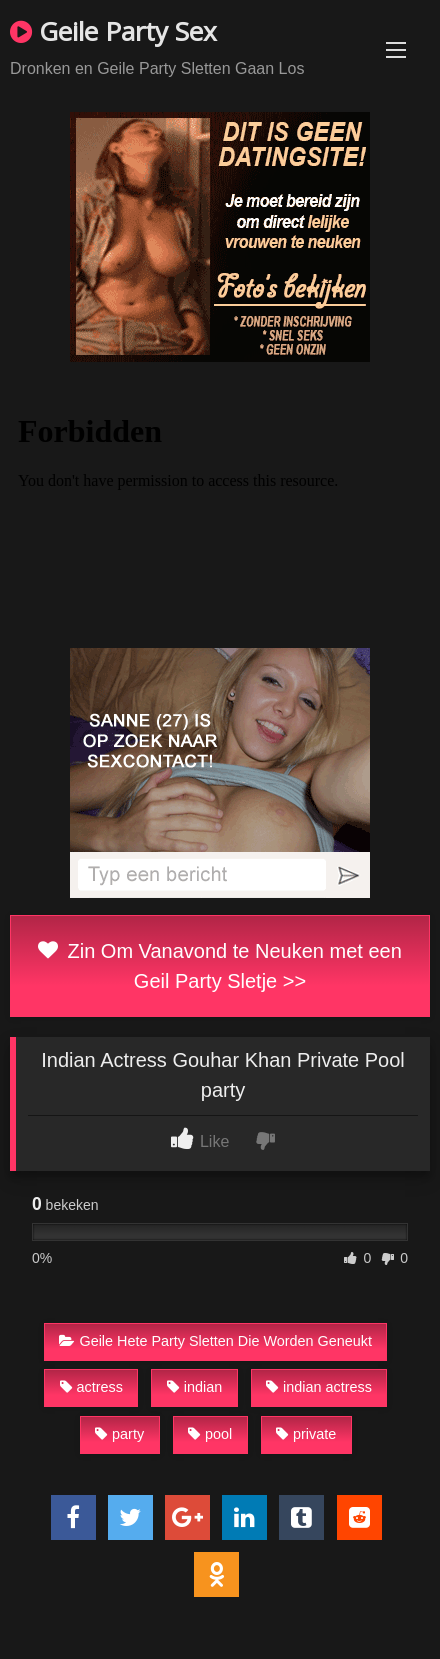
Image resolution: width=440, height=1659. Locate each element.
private (306, 1434)
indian (194, 1387)
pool (210, 1434)
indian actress (319, 1387)
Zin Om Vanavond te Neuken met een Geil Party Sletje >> (220, 966)
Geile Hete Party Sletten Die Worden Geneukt (215, 1341)
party (119, 1434)
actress (91, 1387)
